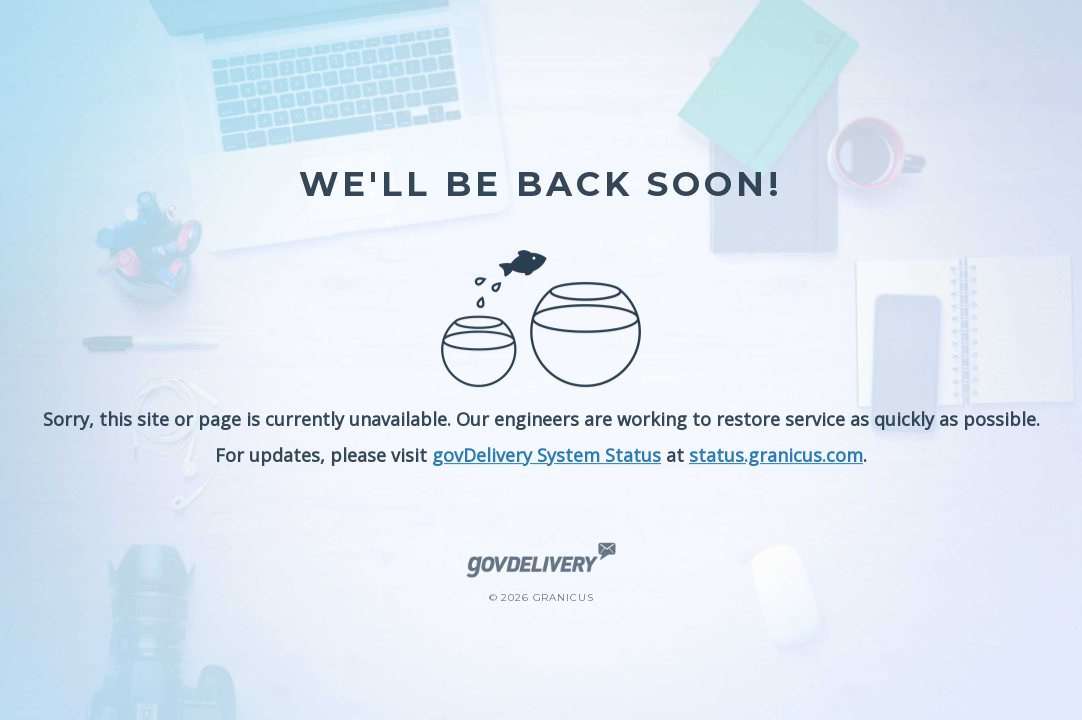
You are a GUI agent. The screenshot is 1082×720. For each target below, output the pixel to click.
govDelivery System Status (546, 455)
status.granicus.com (776, 455)
